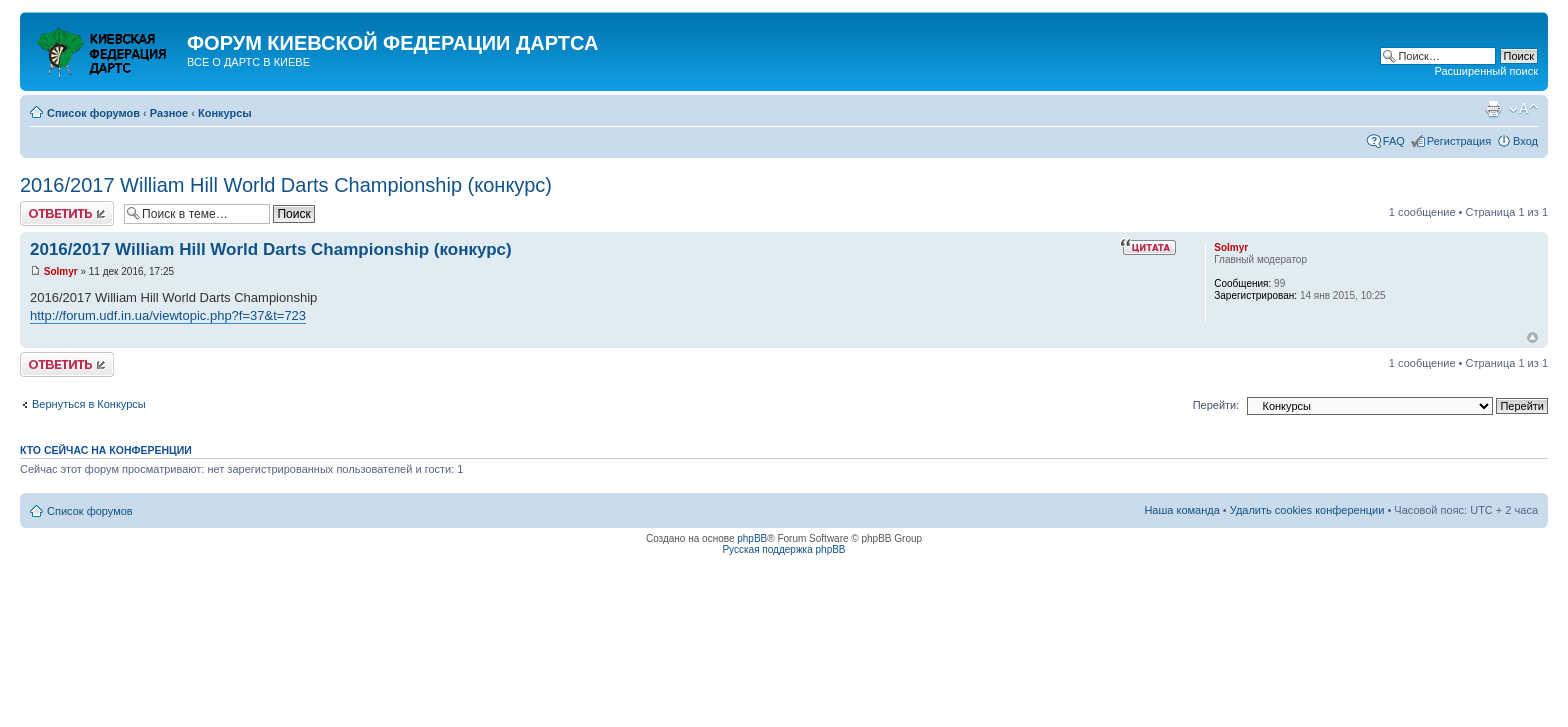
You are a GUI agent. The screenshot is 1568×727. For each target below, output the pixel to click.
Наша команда (1181, 510)
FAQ (1394, 141)
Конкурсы (225, 113)
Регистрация (1459, 141)
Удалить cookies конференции (1307, 510)
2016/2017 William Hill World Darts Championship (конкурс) (286, 185)
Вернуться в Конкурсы (89, 404)
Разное (169, 113)
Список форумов (93, 113)
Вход (1525, 141)
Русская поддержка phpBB (783, 549)
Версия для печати (1493, 109)
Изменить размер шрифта (1523, 109)
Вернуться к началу (1532, 337)
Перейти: (1216, 405)
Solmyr (61, 271)
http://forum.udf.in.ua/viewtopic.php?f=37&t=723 (168, 315)
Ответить (67, 213)
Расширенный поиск (1486, 71)
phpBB (752, 538)
